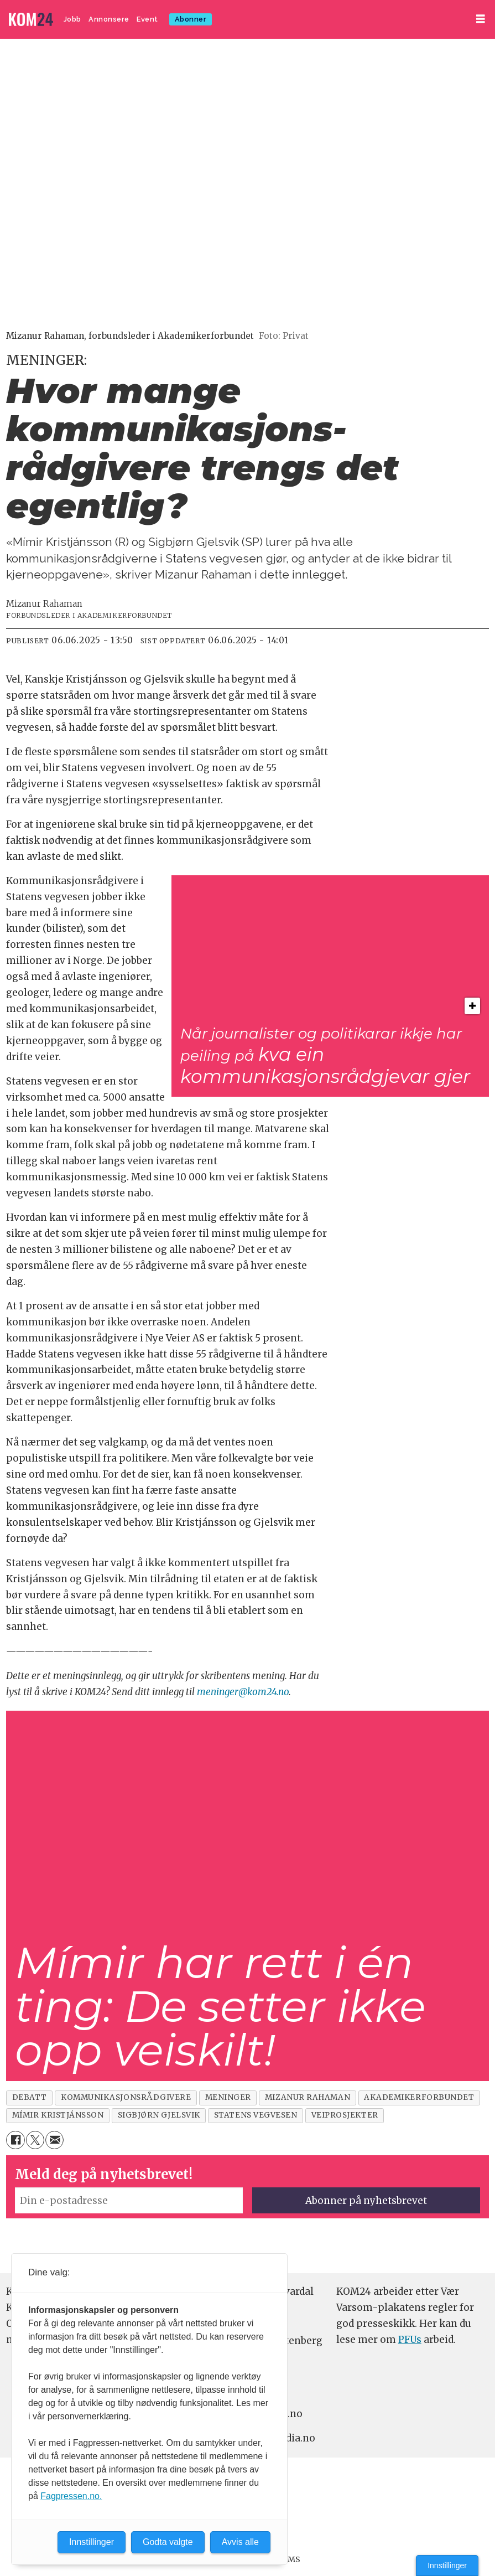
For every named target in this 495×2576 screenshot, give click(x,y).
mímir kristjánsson (58, 2115)
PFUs (409, 2340)
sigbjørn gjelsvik (159, 2115)
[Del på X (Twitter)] (35, 2140)
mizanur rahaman (307, 2097)
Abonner (191, 19)
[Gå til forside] (31, 20)
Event (147, 19)
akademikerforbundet (419, 2097)
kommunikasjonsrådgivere (126, 2097)
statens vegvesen (256, 2115)
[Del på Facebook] (15, 2140)
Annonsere (108, 19)
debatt (29, 2097)
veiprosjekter (344, 2115)
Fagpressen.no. (71, 2496)
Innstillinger (447, 2565)
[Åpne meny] (480, 19)
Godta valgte (168, 2542)
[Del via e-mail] (54, 2140)
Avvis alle (240, 2542)
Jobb (72, 19)
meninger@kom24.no (243, 1692)
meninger (228, 2097)
